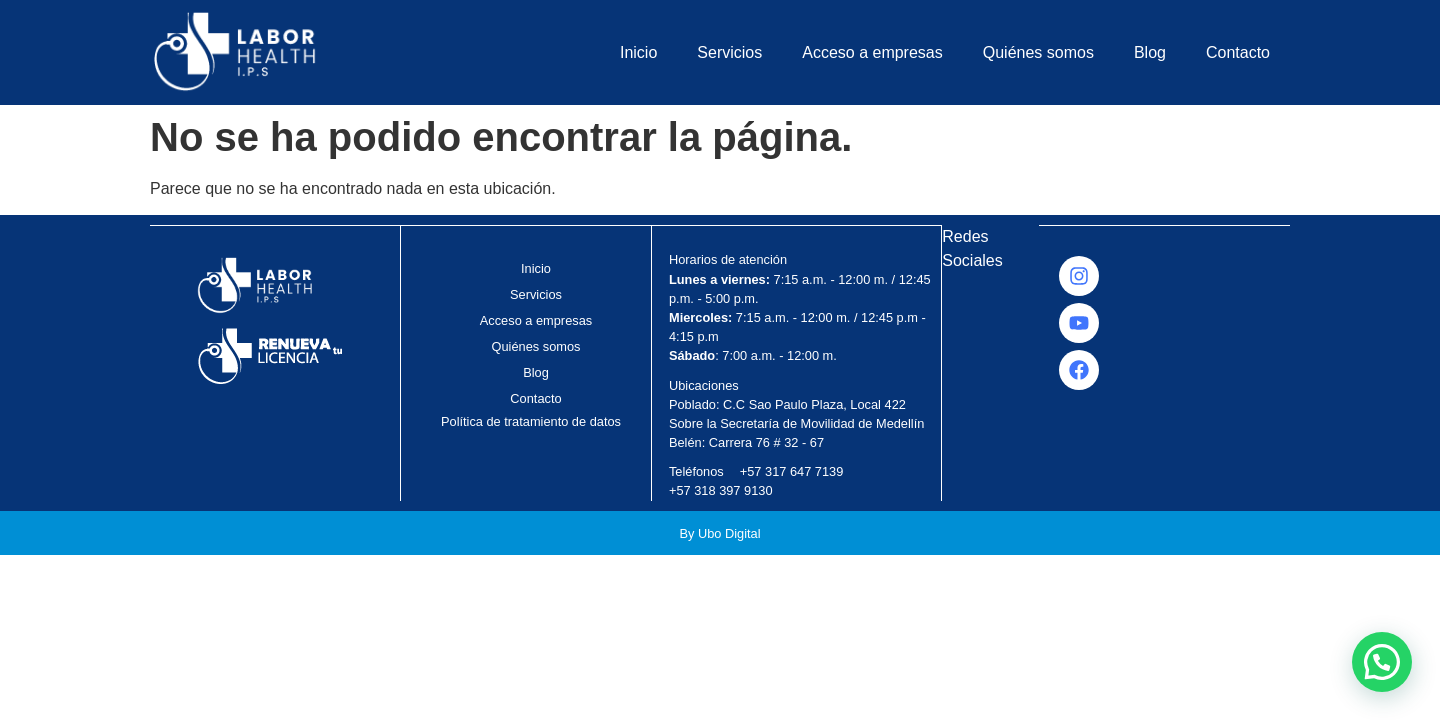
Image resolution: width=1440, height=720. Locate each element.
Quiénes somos (1038, 52)
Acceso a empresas (872, 52)
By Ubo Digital (719, 533)
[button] (1382, 662)
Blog (1150, 52)
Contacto (1238, 52)
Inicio (638, 52)
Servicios (729, 52)
